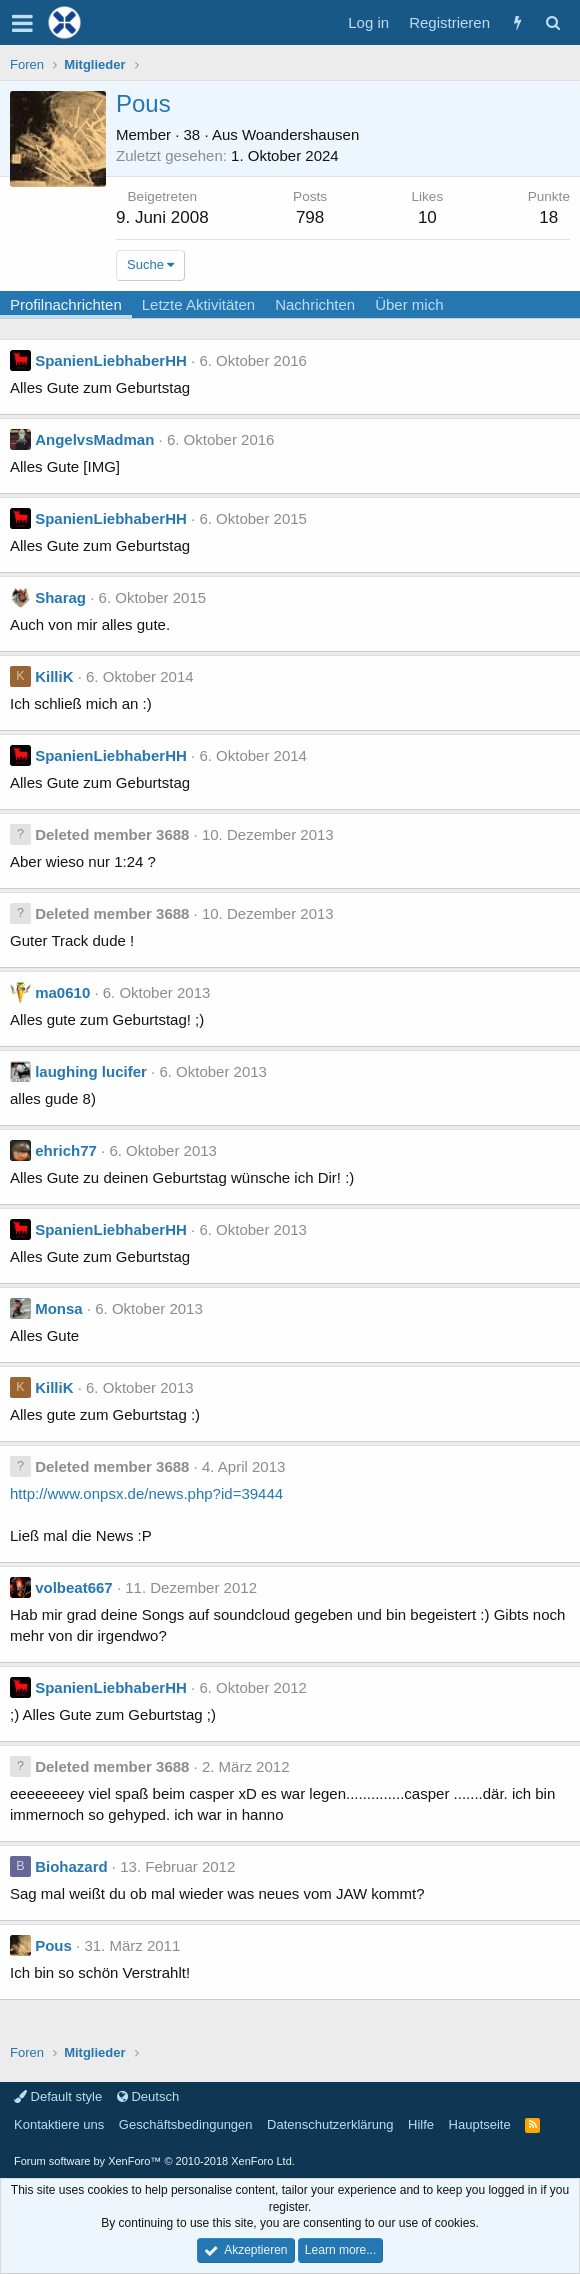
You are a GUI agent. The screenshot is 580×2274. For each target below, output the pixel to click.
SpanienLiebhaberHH (111, 360)
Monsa (59, 1308)
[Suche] (552, 22)
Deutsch (148, 2096)
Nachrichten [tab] (315, 304)
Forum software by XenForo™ (154, 2161)
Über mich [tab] (409, 304)
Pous (53, 1945)
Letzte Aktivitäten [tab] (198, 304)
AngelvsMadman (94, 439)
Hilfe (421, 2124)
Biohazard (71, 1866)
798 (310, 217)
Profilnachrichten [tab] (66, 304)
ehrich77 (66, 1150)
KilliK (54, 676)
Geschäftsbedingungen (186, 2124)
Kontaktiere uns (59, 2124)
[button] (22, 23)
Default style (58, 2096)
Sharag (60, 597)
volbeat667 (74, 1587)
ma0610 (62, 992)
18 (548, 217)
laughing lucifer (91, 1071)
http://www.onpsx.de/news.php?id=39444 (146, 1493)
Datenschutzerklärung (330, 2124)
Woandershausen (300, 134)
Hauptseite (480, 2124)
